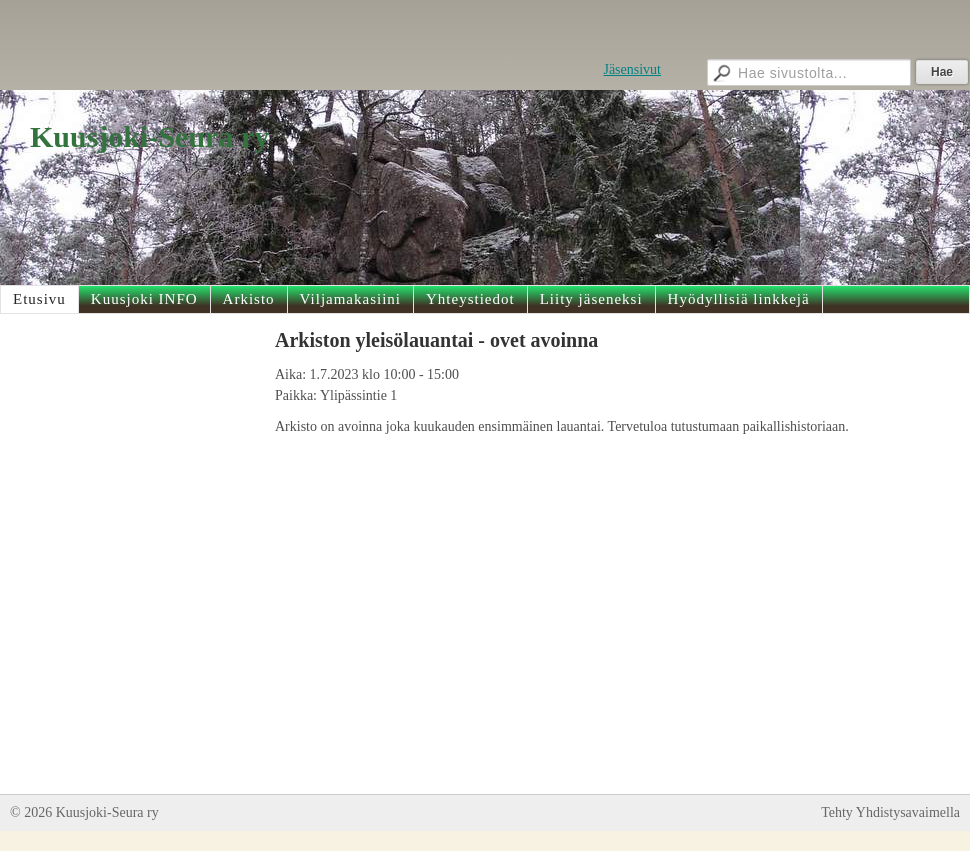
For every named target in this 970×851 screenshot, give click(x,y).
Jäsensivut (632, 69)
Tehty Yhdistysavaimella (890, 812)
